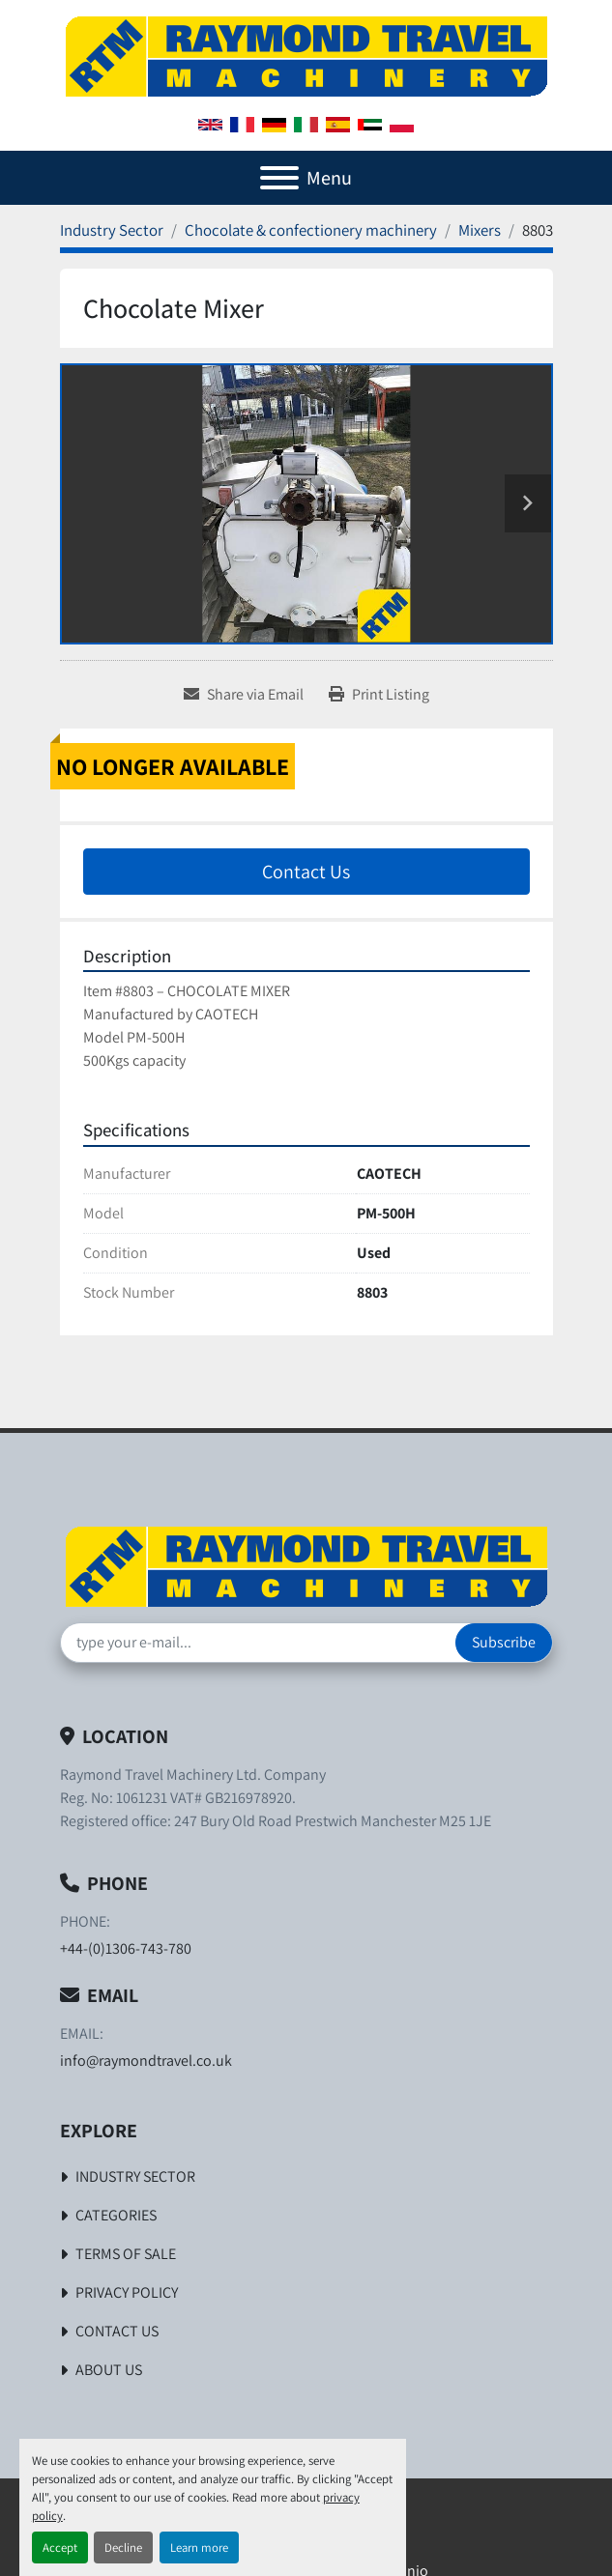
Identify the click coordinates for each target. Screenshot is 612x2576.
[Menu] (279, 177)
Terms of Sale (125, 2254)
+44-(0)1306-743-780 (125, 1948)
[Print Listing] (379, 694)
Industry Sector (135, 2176)
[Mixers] (479, 230)
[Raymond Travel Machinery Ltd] (306, 1565)
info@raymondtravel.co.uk (146, 2060)
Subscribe (504, 1642)
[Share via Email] (243, 694)
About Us (108, 2370)
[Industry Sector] (111, 230)
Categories (116, 2215)
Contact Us (306, 871)
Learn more (199, 2547)
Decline (123, 2547)
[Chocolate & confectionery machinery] (311, 230)
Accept (60, 2547)
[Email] (258, 1642)
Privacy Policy (126, 2292)
